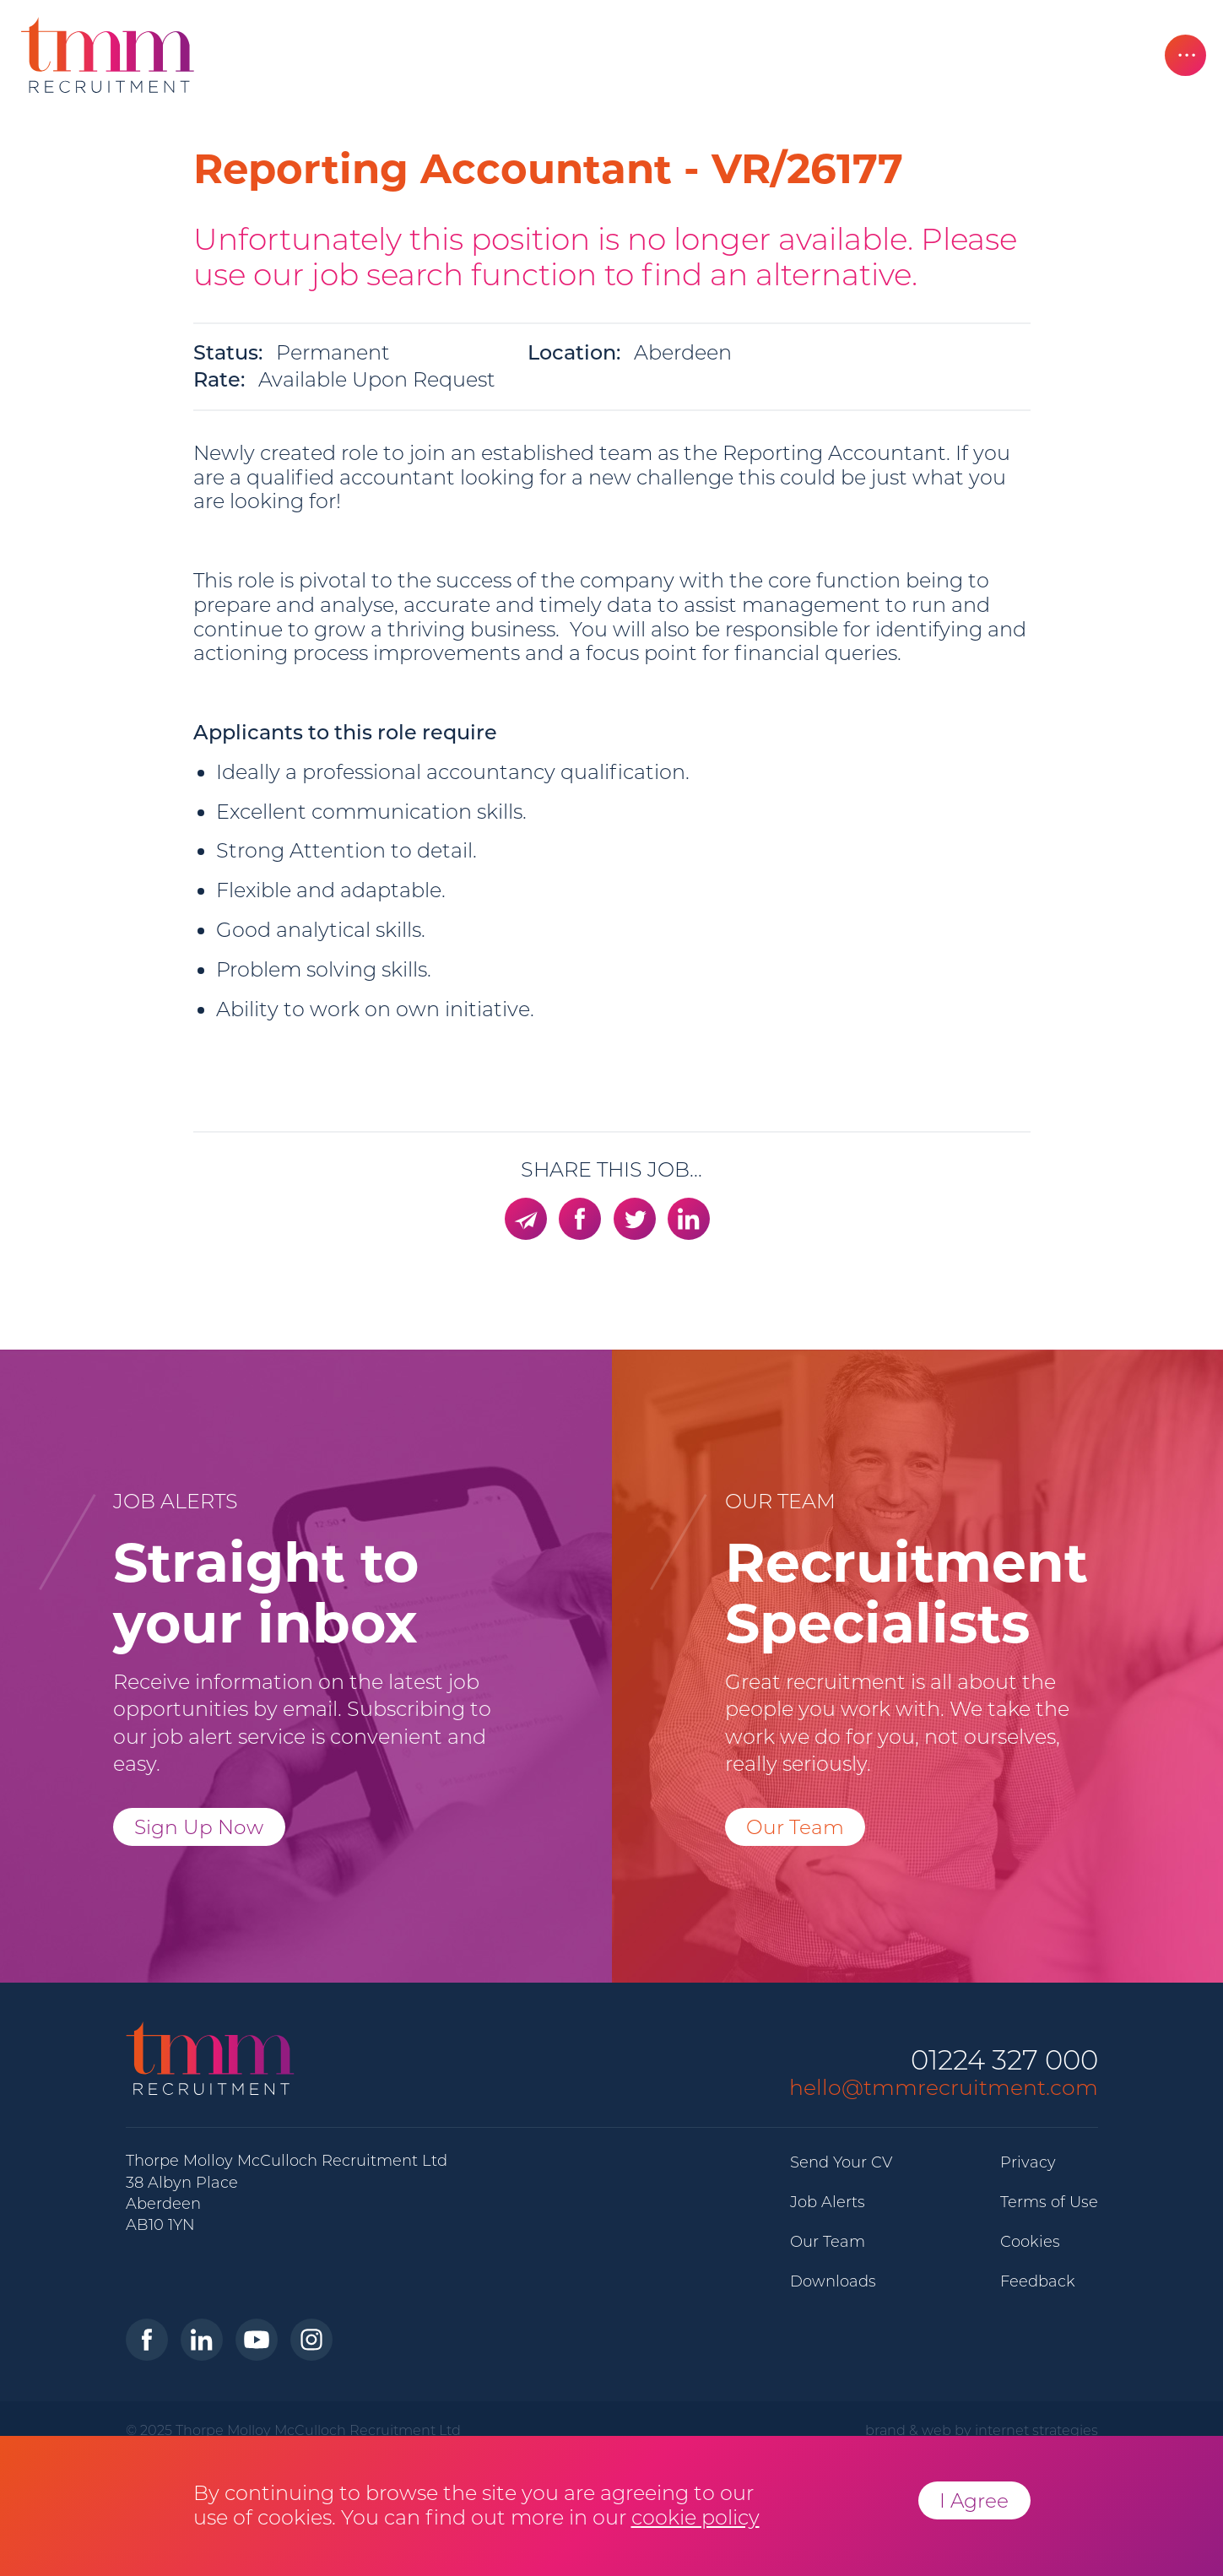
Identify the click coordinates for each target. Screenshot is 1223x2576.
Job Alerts (827, 2202)
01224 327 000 (1004, 2060)
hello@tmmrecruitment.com (943, 2087)
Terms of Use (1049, 2202)
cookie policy (695, 2517)
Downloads (833, 2281)
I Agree (974, 2500)
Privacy (1028, 2162)
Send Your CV (841, 2162)
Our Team (795, 1827)
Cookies (1030, 2241)
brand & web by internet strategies (981, 2430)
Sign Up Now (198, 1827)
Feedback (1037, 2281)
